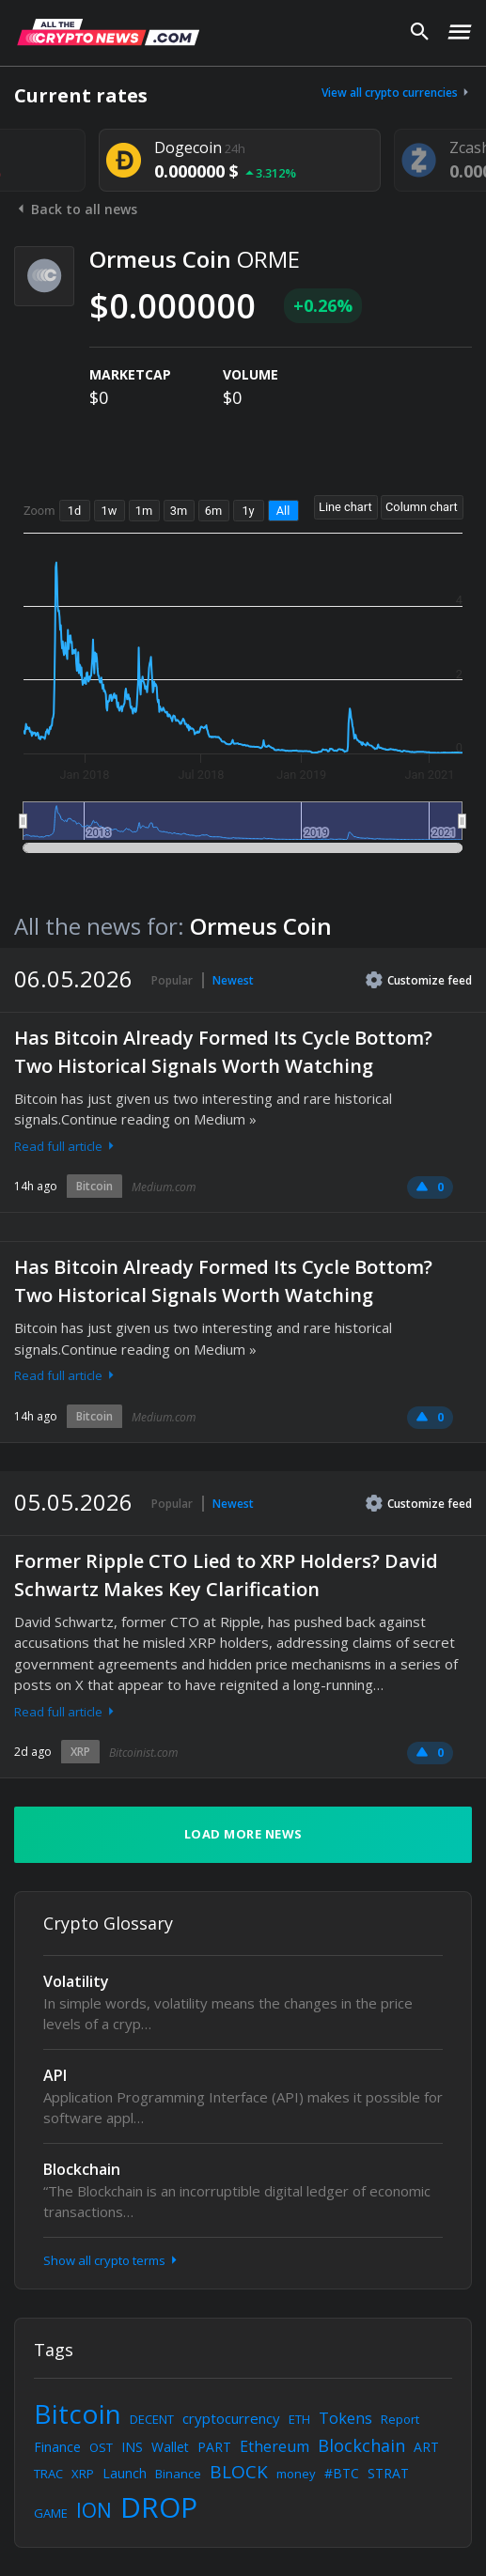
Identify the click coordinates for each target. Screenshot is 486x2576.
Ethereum (274, 2446)
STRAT (388, 2473)
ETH (299, 2419)
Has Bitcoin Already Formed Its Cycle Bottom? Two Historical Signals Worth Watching (223, 1052)
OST (101, 2447)
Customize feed (419, 979)
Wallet (170, 2447)
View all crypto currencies (396, 93)
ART (426, 2447)
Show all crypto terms (111, 2260)
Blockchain (81, 2169)
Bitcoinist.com (143, 1753)
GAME (51, 2513)
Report (400, 2419)
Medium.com (164, 1187)
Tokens (345, 2418)
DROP (158, 2507)
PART (214, 2447)
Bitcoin (94, 1186)
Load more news (243, 1833)
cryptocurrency (231, 2418)
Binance (178, 2473)
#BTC (341, 2473)
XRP (80, 1752)
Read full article (66, 1146)
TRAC (48, 2473)
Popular (172, 980)
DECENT (152, 2419)
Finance (57, 2447)
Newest (233, 980)
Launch (124, 2473)
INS (132, 2447)
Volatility (76, 1981)
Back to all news (75, 209)
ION (94, 2510)
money (296, 2473)
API (55, 2075)
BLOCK (239, 2472)
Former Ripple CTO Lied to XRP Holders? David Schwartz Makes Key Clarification (226, 1575)
